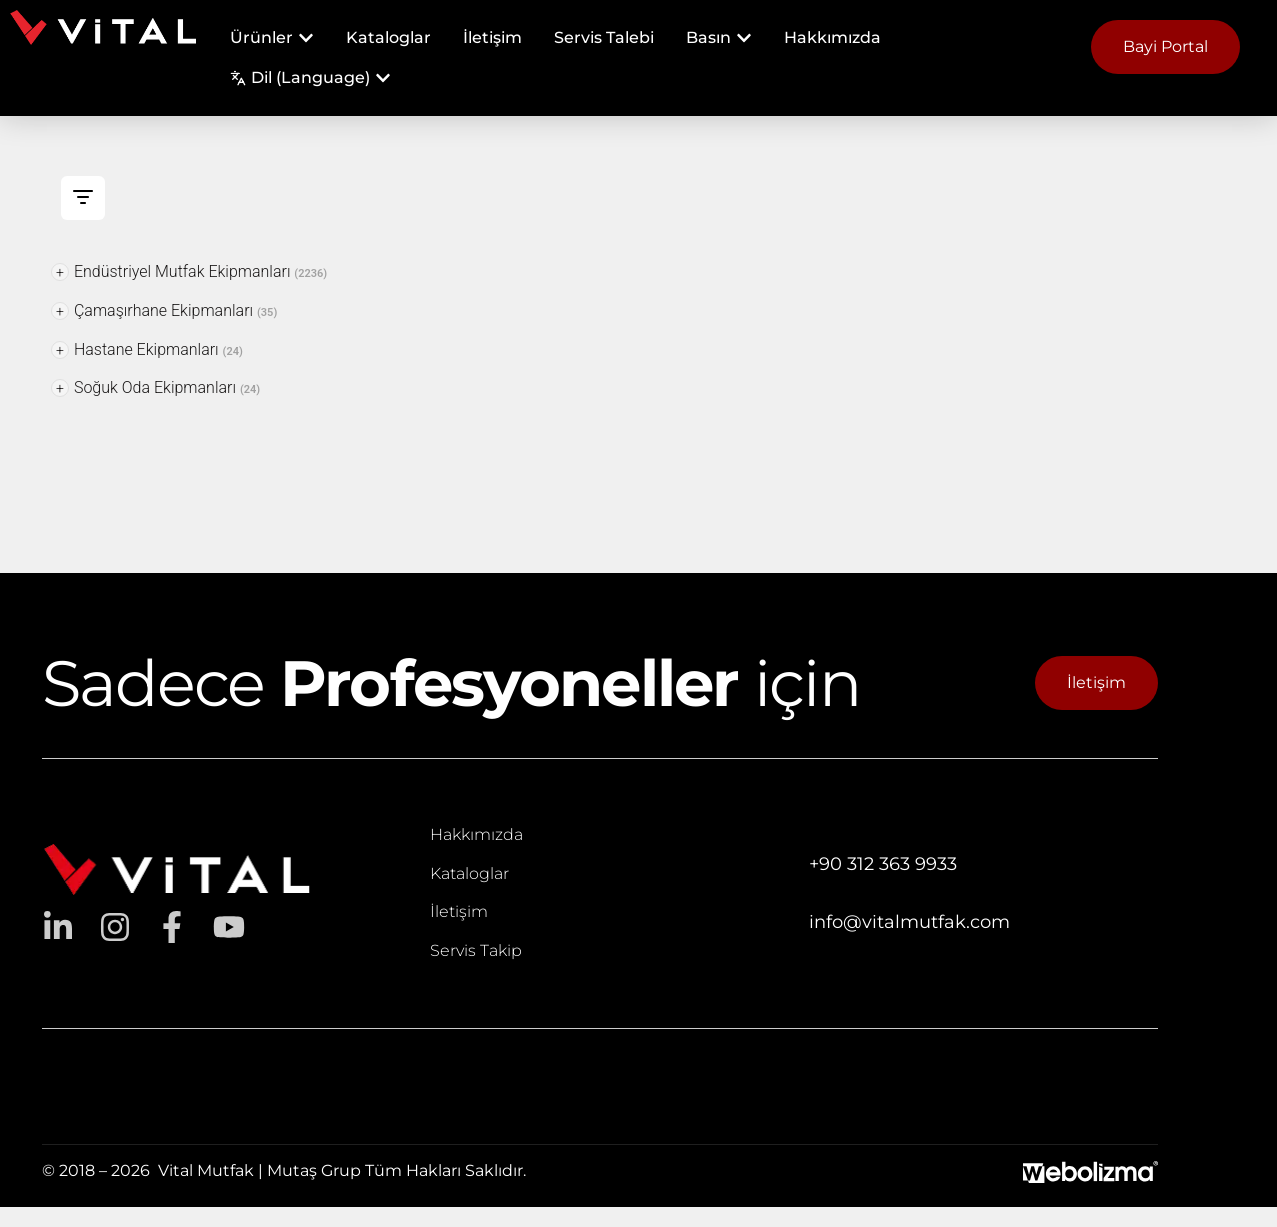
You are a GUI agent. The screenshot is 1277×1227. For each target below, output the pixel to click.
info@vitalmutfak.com (909, 922)
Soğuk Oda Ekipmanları (155, 387)
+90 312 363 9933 (883, 864)
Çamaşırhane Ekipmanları (164, 310)
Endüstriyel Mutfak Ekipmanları (189, 271)
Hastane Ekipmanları (147, 349)
